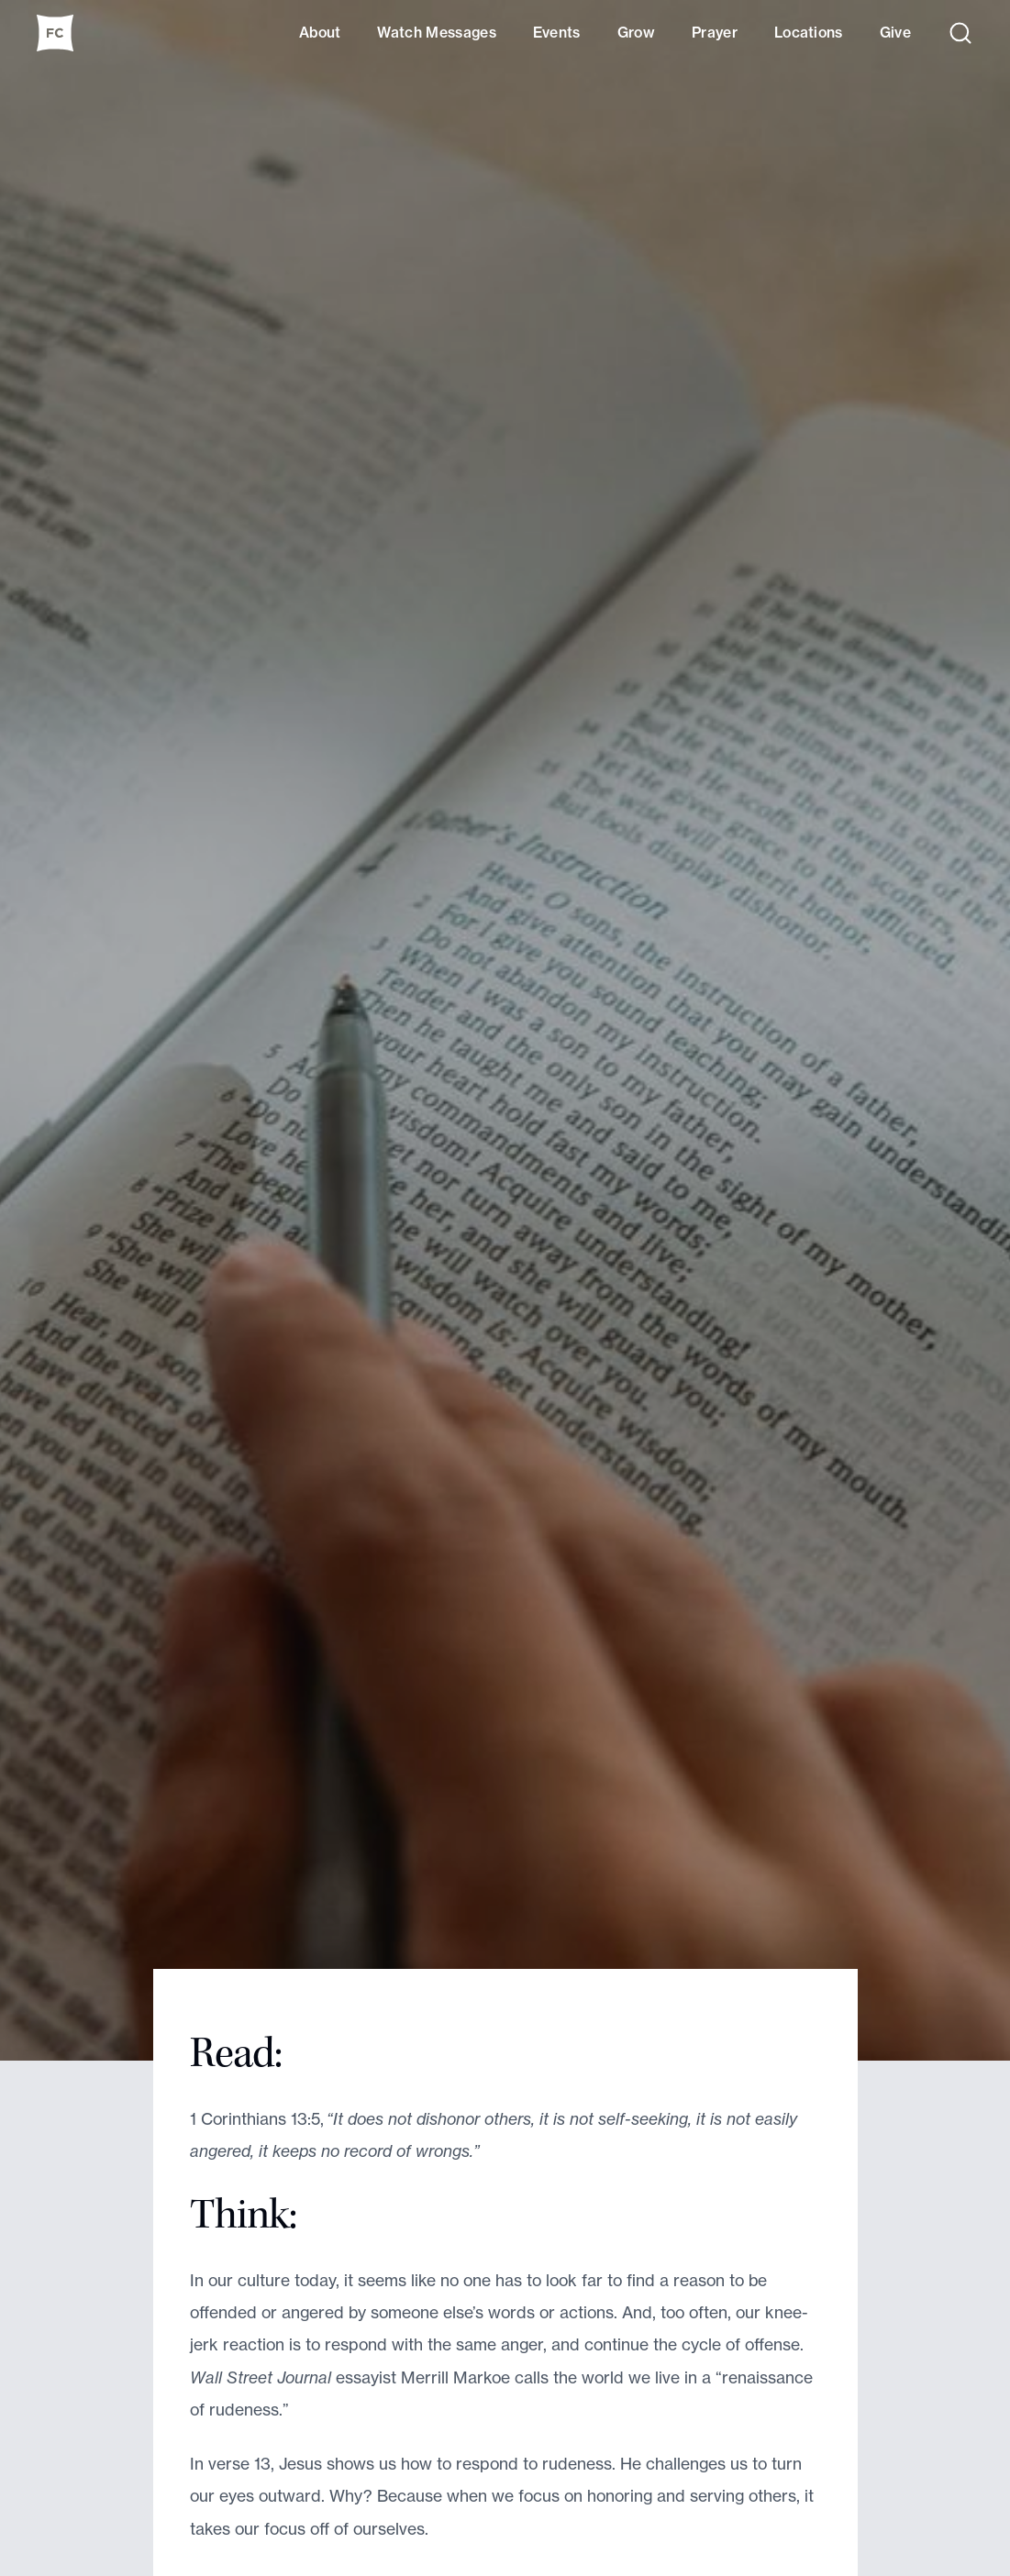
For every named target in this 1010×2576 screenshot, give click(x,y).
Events (557, 32)
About (320, 32)
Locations (808, 32)
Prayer (715, 32)
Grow (636, 32)
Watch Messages (436, 32)
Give (895, 32)
